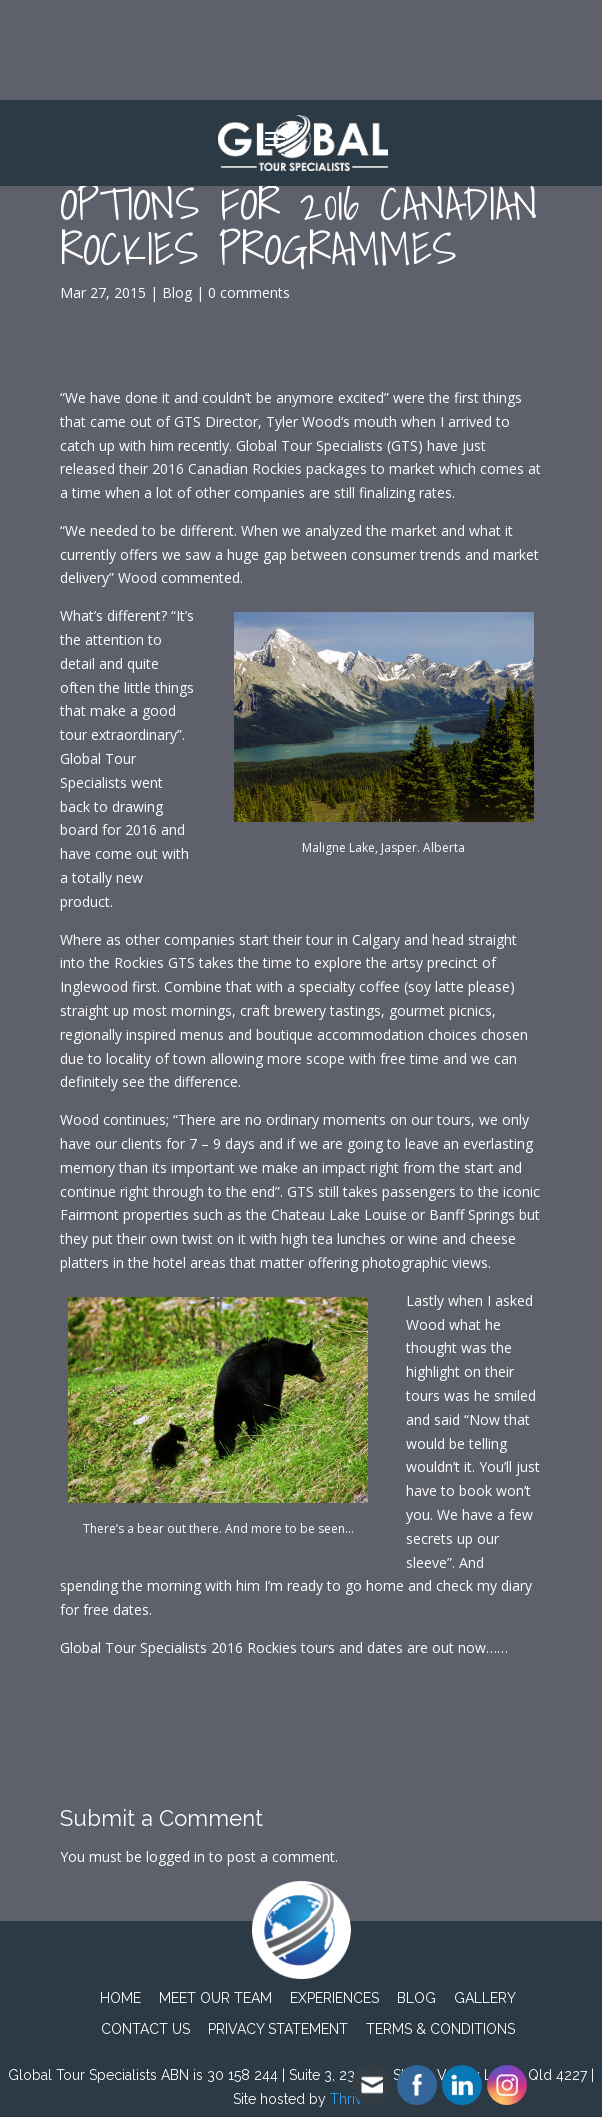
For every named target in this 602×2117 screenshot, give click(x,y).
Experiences (334, 1998)
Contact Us (145, 2029)
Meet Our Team (215, 1998)
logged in (175, 1856)
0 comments (249, 292)
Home (120, 1998)
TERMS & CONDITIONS (440, 2029)
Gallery (485, 1998)
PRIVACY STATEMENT (278, 2029)
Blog (177, 292)
